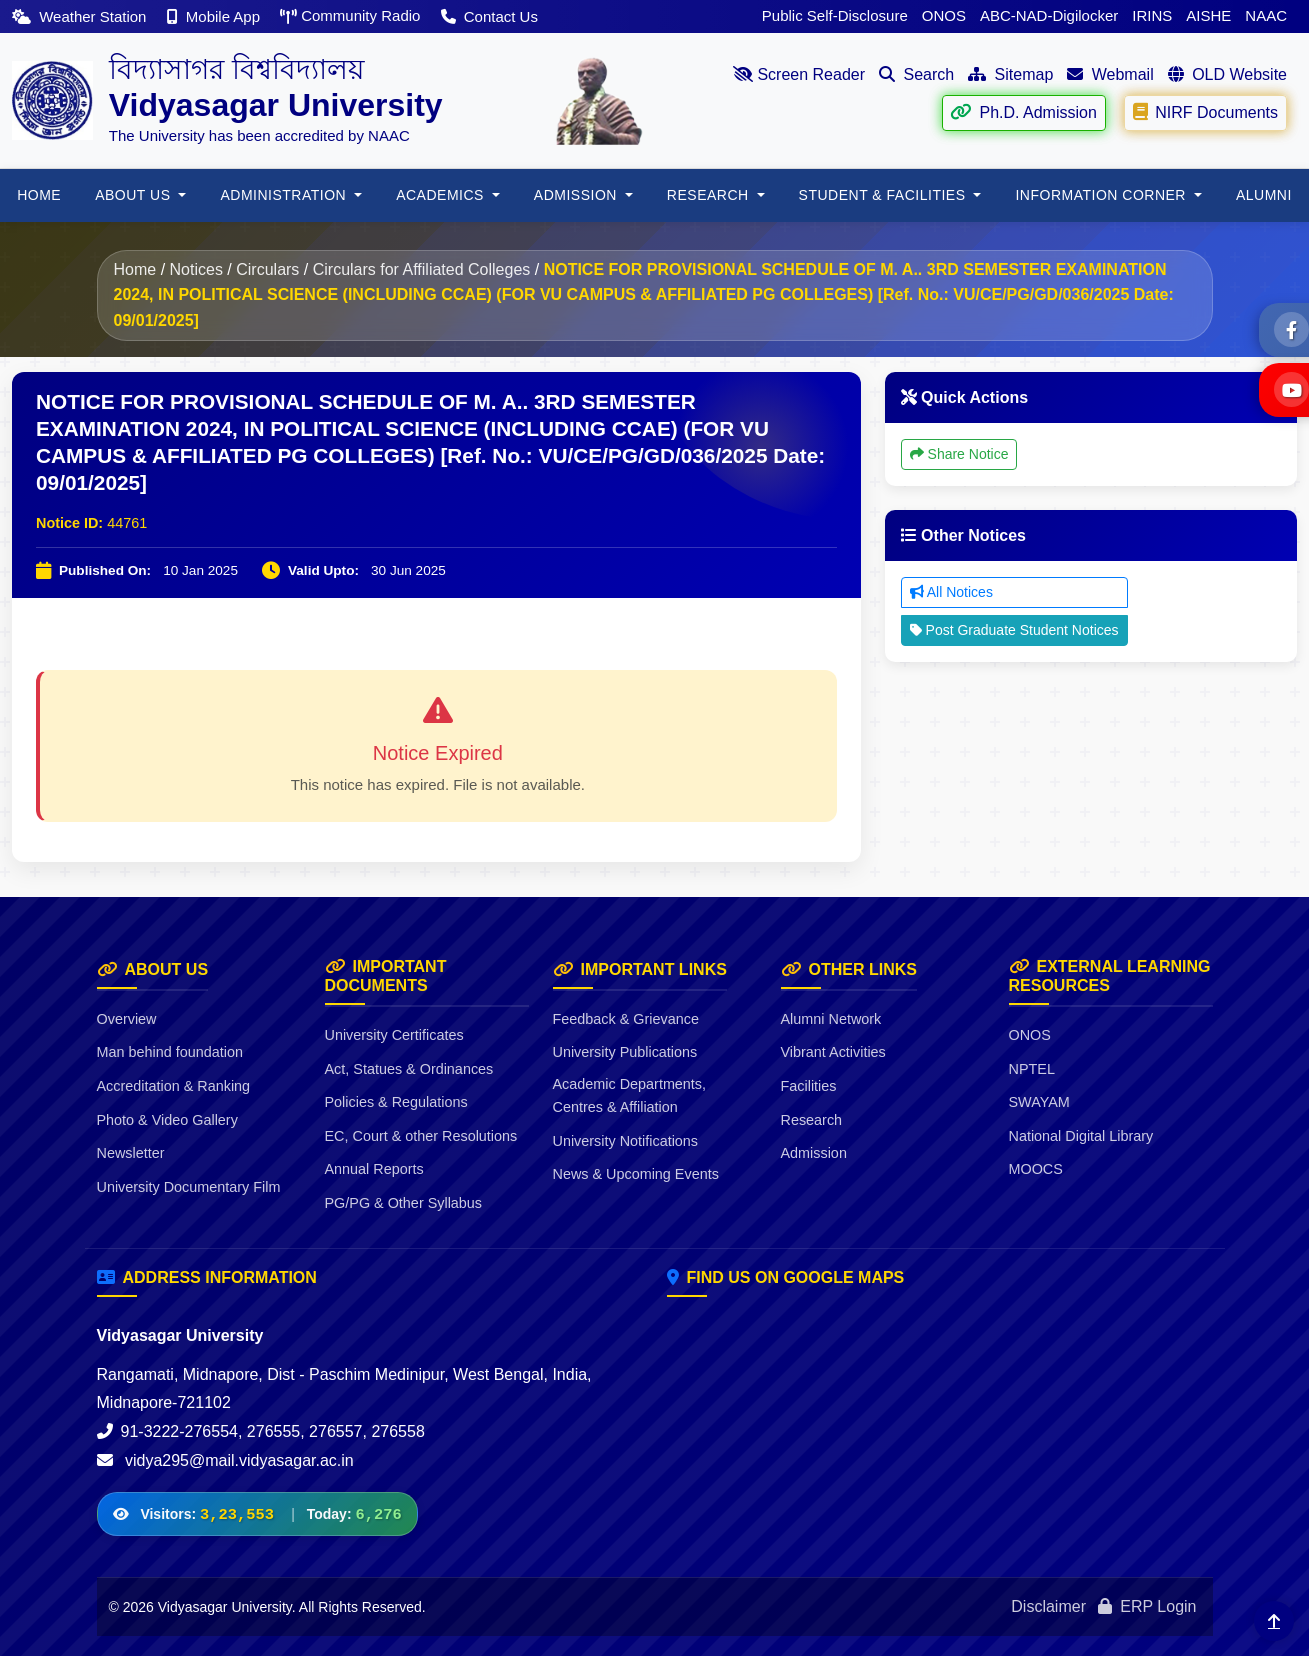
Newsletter (131, 1153)
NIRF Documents (1205, 112)
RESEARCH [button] (710, 195)
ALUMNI (1264, 195)
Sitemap (1010, 74)
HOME (39, 195)
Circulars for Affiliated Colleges (422, 269)
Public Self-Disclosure (835, 15)
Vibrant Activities (833, 1052)
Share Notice (959, 454)
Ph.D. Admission (1023, 112)
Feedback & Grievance (626, 1019)
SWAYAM (1039, 1102)
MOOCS (1036, 1169)
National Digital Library (1081, 1136)
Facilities (809, 1086)
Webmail (1110, 74)
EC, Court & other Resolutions (421, 1136)
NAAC (1266, 15)
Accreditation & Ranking (174, 1086)
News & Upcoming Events (636, 1174)
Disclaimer (1048, 1606)
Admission (814, 1153)
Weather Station (81, 16)
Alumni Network (831, 1019)
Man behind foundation (170, 1052)
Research (812, 1120)
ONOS (944, 15)
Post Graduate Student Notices (1014, 630)
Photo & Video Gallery (167, 1120)
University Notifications (626, 1141)
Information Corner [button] (1102, 195)
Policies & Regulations (396, 1102)
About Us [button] (135, 195)
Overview (127, 1019)
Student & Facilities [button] (884, 195)
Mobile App (216, 16)
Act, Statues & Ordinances (409, 1069)
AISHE (1208, 15)
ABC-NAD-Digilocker (1049, 15)
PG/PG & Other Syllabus (404, 1203)
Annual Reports (374, 1169)
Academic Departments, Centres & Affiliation (630, 1095)
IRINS (1152, 15)
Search (916, 74)
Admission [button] (577, 195)
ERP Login (1147, 1606)
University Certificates (394, 1035)
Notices (196, 269)
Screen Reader (799, 74)
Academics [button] (442, 195)
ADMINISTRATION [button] (285, 195)
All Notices (951, 592)
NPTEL (1032, 1069)
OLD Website (1227, 74)
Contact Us (489, 16)
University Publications (625, 1052)
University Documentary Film (189, 1187)
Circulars (267, 269)
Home (135, 269)
